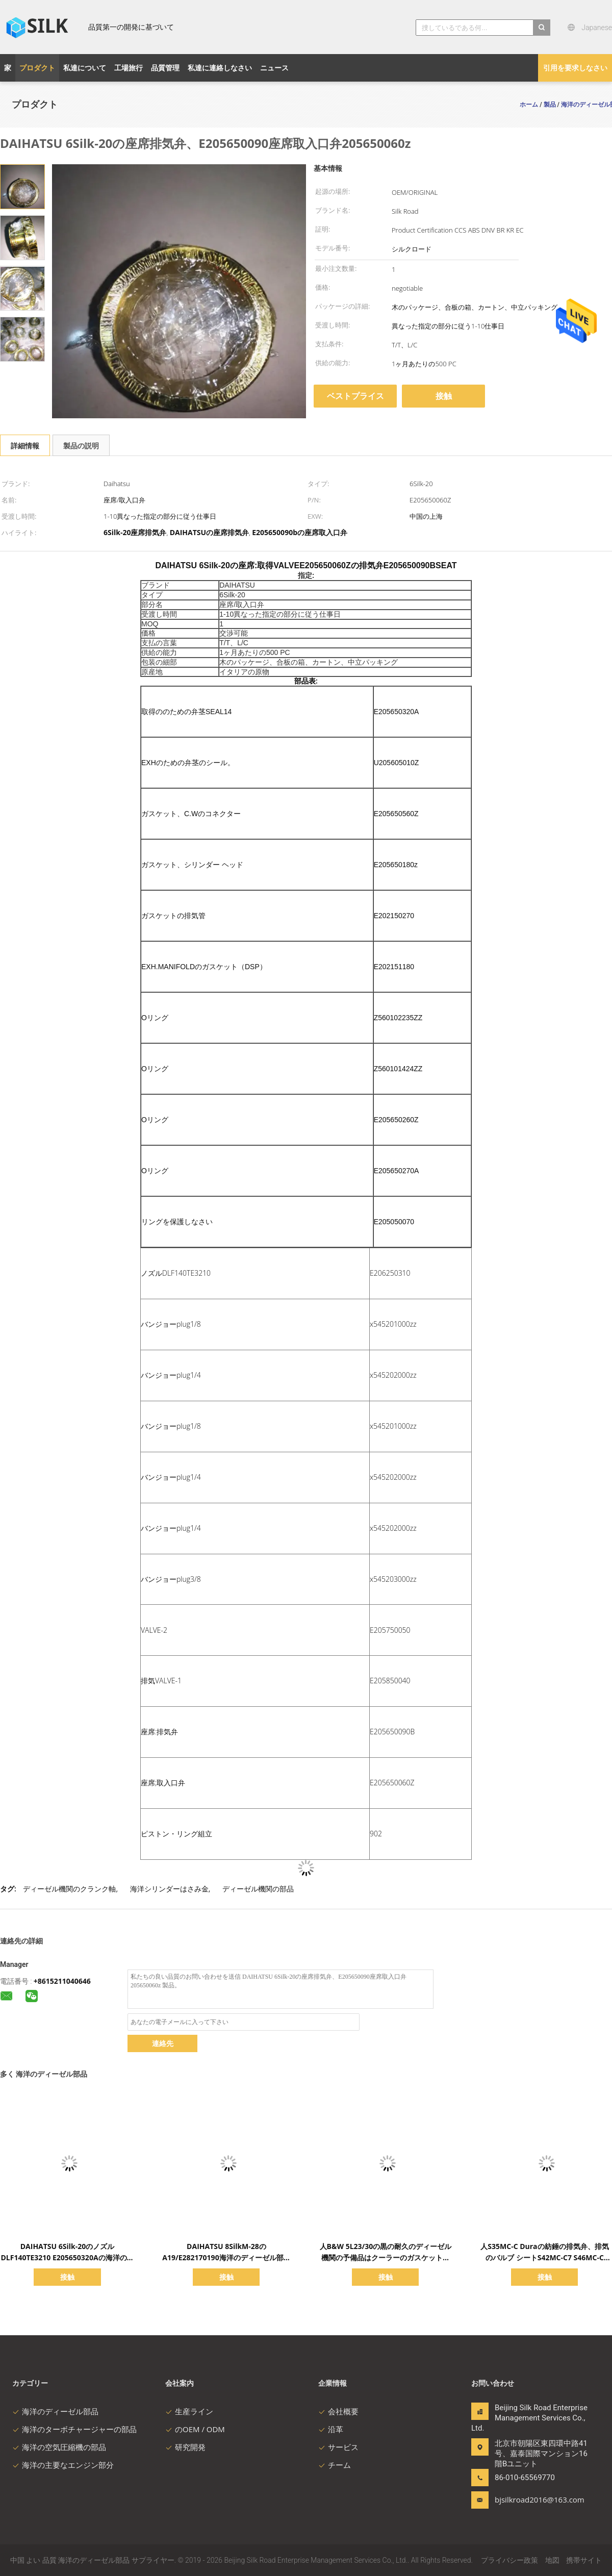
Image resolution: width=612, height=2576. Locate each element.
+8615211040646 (62, 1981)
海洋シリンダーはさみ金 (169, 1888)
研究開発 (185, 2447)
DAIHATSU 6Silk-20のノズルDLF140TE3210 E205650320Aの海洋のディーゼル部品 (67, 2257)
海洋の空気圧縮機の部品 (59, 2447)
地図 (552, 2560)
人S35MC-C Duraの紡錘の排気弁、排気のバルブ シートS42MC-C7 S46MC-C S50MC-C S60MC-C (544, 2257)
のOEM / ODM (195, 2429)
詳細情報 (25, 445)
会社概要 (338, 2411)
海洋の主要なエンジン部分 (63, 2465)
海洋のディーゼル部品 (55, 2411)
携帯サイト (584, 2560)
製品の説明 (81, 445)
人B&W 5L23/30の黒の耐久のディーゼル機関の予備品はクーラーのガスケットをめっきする (386, 2257)
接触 (444, 395)
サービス (338, 2447)
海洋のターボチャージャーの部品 (74, 2429)
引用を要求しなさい (575, 67)
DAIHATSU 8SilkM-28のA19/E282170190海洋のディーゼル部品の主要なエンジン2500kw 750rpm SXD (226, 2257)
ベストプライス (355, 395)
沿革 (330, 2429)
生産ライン (189, 2411)
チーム (334, 2465)
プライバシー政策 (509, 2560)
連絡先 (162, 2043)
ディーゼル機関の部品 (258, 1888)
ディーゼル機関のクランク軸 (69, 1888)
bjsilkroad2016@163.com (527, 2499)
